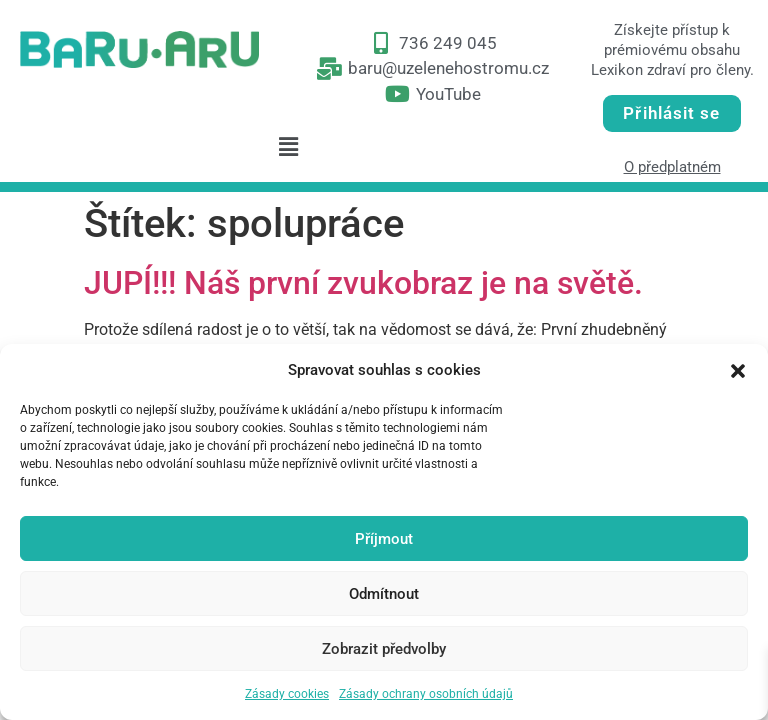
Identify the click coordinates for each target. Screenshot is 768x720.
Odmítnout (384, 594)
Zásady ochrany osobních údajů (426, 694)
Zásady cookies (287, 694)
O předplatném (672, 167)
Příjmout (384, 539)
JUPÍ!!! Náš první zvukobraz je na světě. (363, 283)
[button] (738, 370)
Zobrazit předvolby (384, 649)
